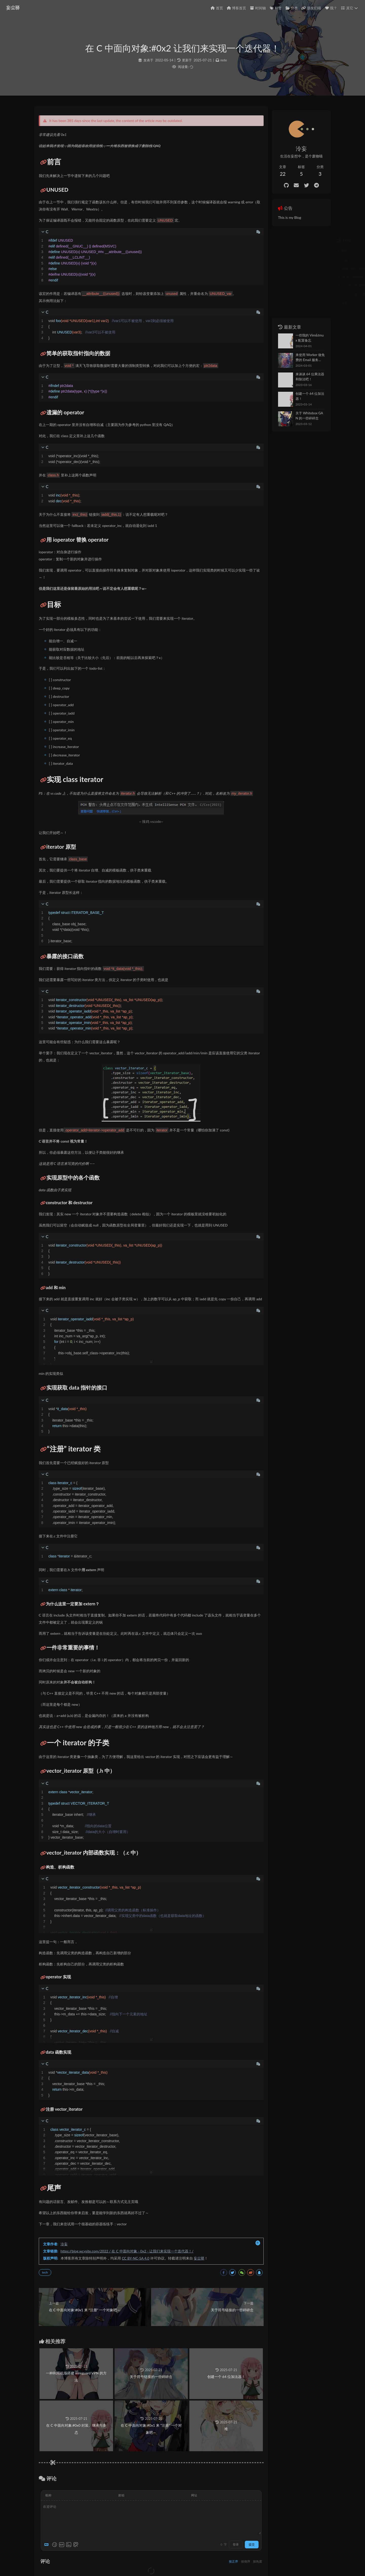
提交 (232, 2567)
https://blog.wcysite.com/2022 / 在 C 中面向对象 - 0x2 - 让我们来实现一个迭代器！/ (132, 2274)
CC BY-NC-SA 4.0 (141, 2281)
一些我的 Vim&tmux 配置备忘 (301, 339)
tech (50, 2295)
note (223, 66)
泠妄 (69, 2267)
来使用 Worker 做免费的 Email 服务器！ (302, 358)
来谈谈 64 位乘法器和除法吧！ (300, 378)
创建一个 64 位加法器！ (298, 397)
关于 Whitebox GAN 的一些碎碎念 (301, 415)
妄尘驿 (16, 7)
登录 (216, 2567)
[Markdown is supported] (53, 2568)
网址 (182, 2518)
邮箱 (118, 2518)
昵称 (54, 2518)
